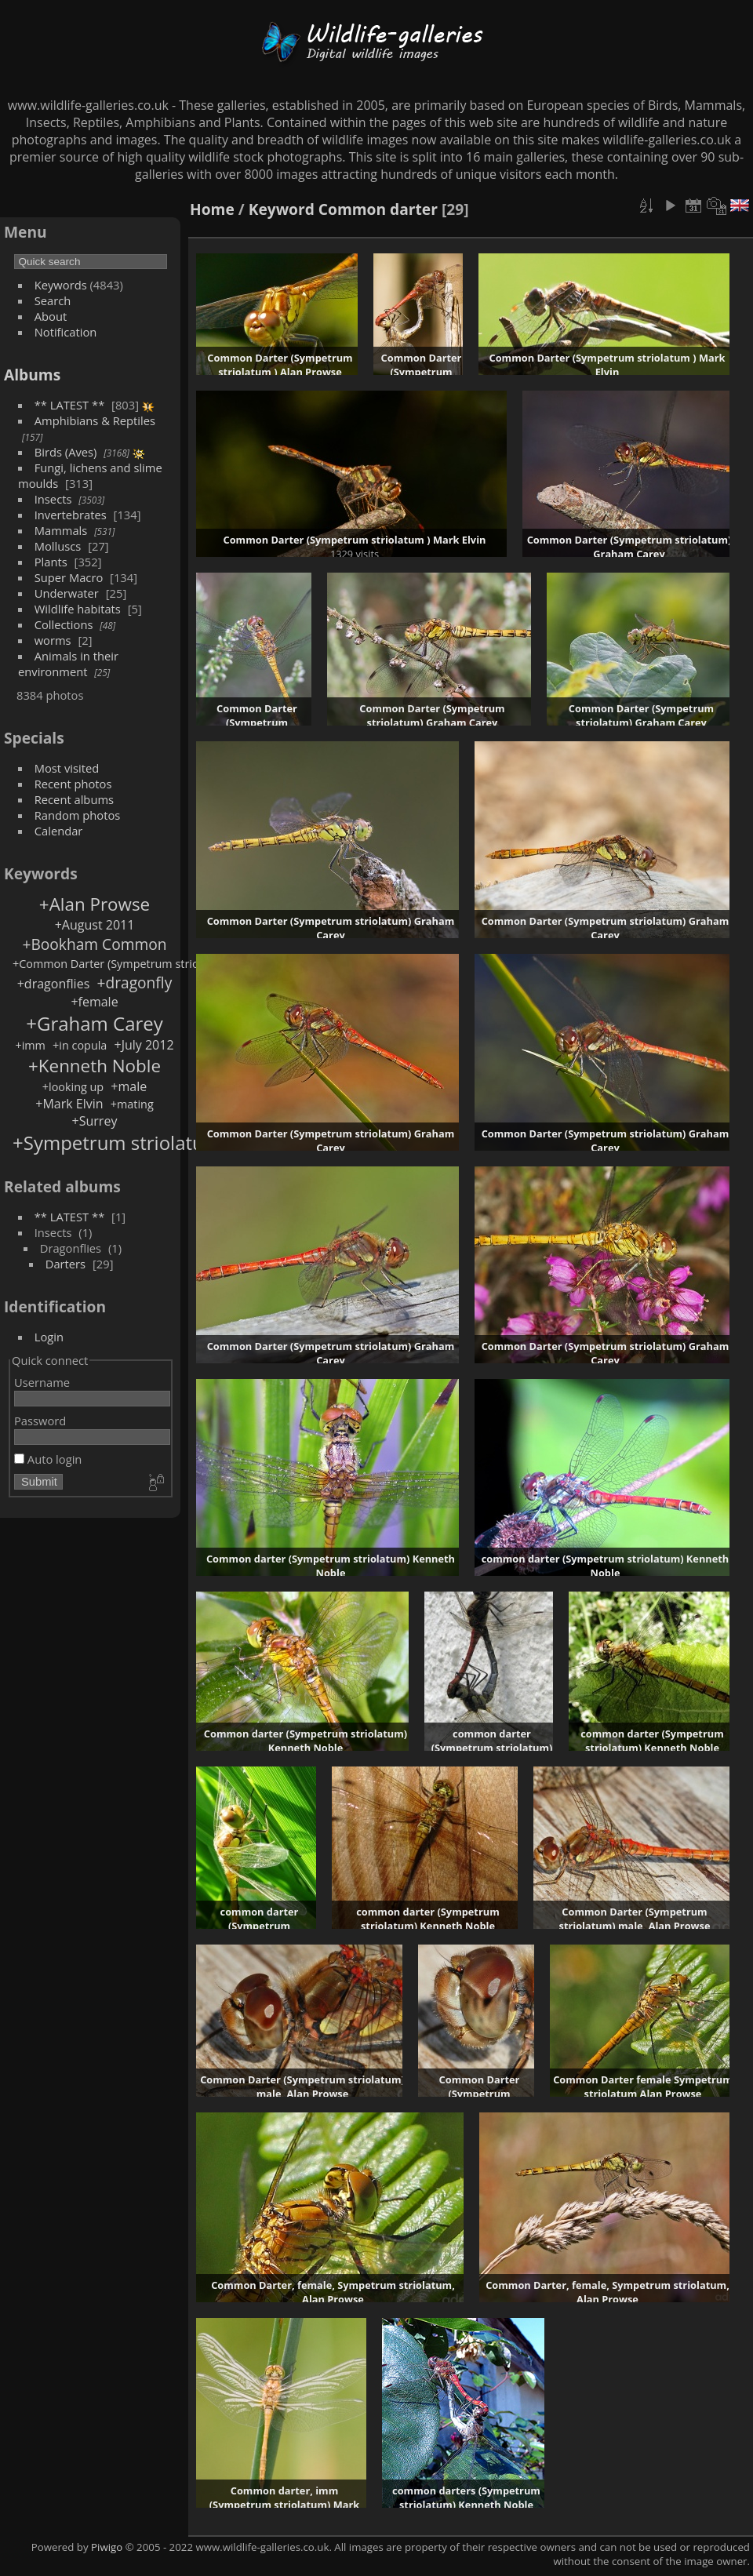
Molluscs (58, 546)
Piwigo (106, 2547)
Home (212, 209)
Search (53, 300)
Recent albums (74, 799)
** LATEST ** (70, 405)
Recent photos (73, 783)
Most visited (67, 768)
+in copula (80, 1045)
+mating (132, 1104)
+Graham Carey (94, 1023)
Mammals (61, 530)
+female (94, 1001)
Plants (51, 561)
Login (49, 1336)
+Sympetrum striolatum (117, 1142)
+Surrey (95, 1121)
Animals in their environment (68, 663)
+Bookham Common (94, 944)
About (51, 316)
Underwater (67, 593)
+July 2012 (144, 1044)
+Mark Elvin (69, 1103)
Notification (66, 332)
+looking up (73, 1086)
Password (40, 1420)
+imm (30, 1045)
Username (42, 1382)
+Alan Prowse (94, 904)
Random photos (78, 815)
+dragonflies (53, 983)
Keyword (282, 209)
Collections (64, 624)
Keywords (61, 285)
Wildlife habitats (78, 609)
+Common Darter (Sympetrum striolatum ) (124, 963)
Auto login (48, 1459)
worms (53, 640)
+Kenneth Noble (94, 1065)
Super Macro (69, 577)
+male (129, 1086)
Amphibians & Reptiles (95, 420)
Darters (65, 1264)
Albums (32, 374)
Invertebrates (71, 514)
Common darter (378, 209)
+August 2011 (95, 924)
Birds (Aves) (66, 452)
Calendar (59, 831)
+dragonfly (134, 982)
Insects (53, 499)
